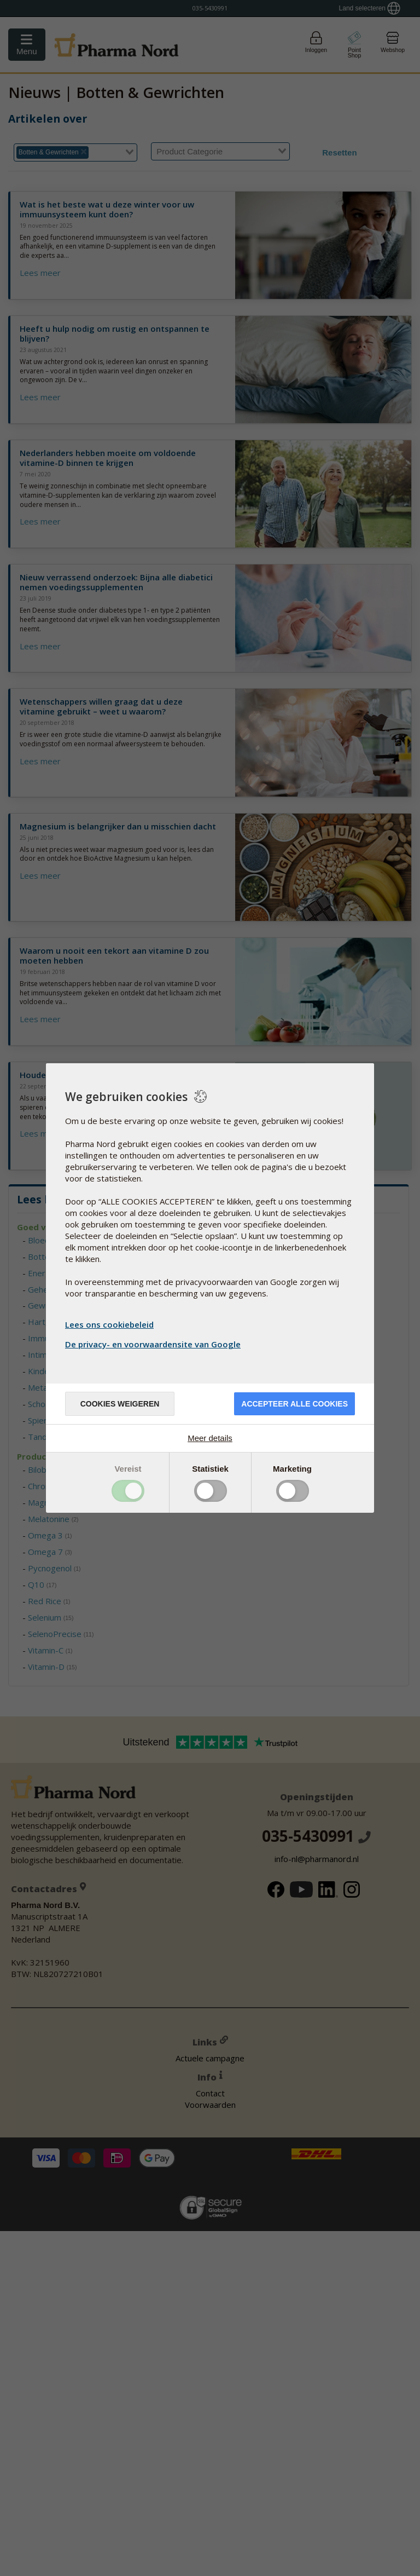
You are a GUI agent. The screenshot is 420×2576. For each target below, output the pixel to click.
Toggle (128, 1491)
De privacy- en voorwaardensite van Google (154, 1344)
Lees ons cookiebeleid (109, 1324)
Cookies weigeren (120, 1403)
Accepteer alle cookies (294, 1403)
